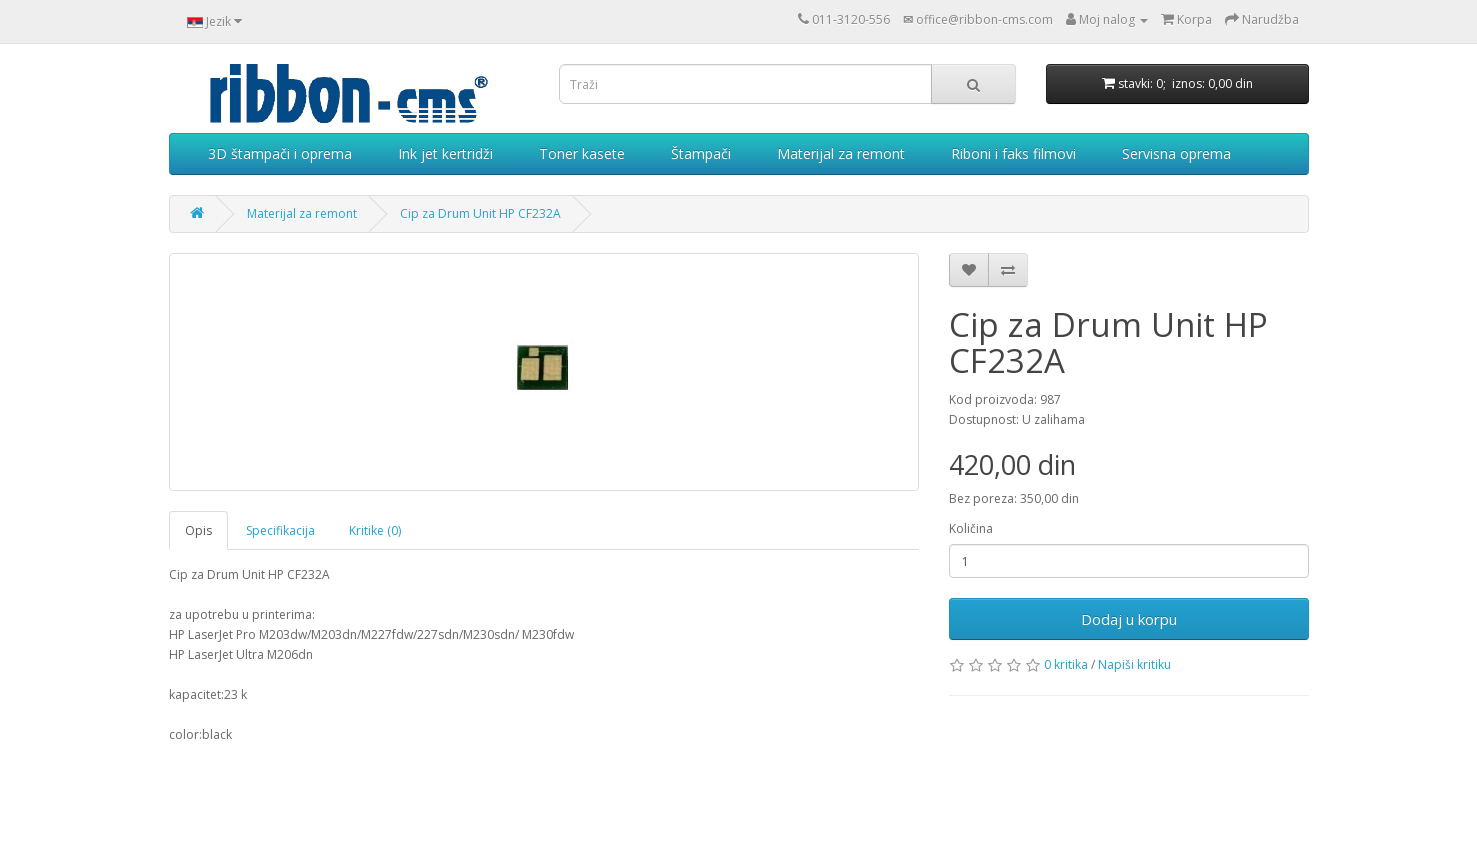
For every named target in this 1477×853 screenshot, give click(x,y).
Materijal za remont (841, 153)
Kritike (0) (375, 530)
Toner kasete (582, 153)
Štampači (701, 153)
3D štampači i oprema (280, 153)
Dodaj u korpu (1129, 619)
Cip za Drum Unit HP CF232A (480, 213)
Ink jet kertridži (445, 153)
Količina (971, 528)
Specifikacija (280, 530)
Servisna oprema (1176, 153)
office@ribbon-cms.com (984, 19)
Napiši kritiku (1134, 664)
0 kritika (1066, 664)
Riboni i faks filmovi (1013, 153)
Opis (198, 530)
